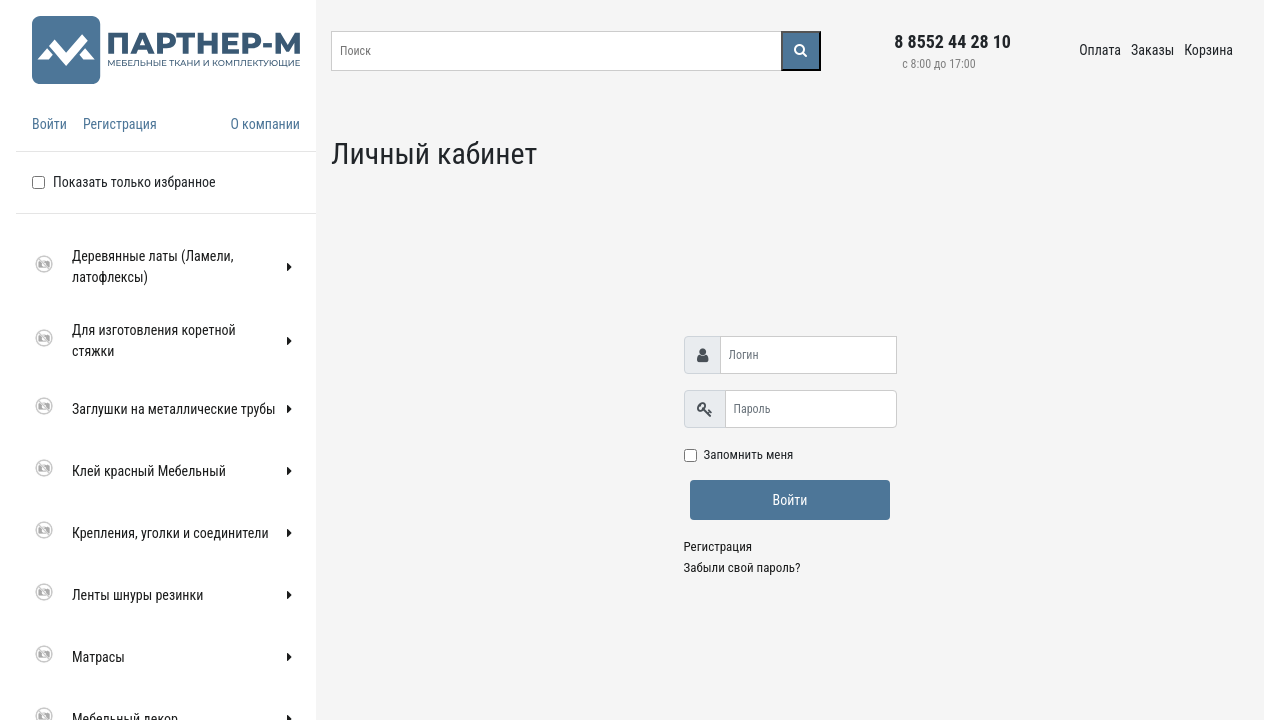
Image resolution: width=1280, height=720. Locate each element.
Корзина (1208, 50)
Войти (49, 124)
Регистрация (120, 124)
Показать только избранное (134, 182)
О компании (265, 124)
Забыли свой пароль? (742, 567)
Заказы (1152, 50)
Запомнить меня (749, 454)
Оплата (1100, 50)
